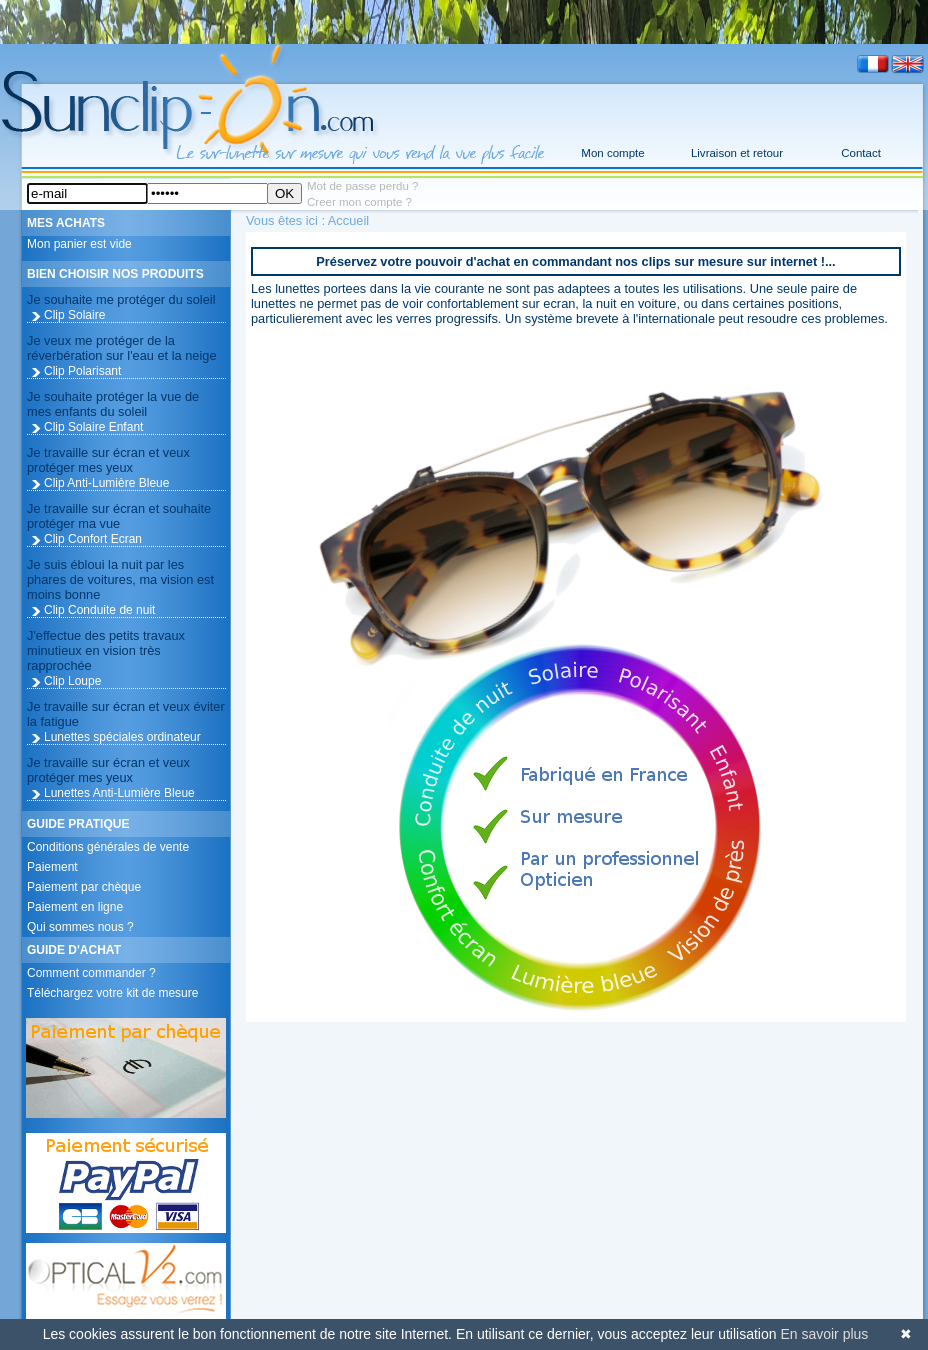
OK (284, 193)
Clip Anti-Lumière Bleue (106, 483)
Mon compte (612, 153)
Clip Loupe (72, 681)
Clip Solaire (74, 315)
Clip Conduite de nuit (99, 610)
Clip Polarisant (82, 371)
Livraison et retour (737, 153)
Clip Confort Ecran (93, 539)
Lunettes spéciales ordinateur (122, 737)
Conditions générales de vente (108, 847)
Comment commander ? (91, 973)
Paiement (52, 867)
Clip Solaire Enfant (93, 427)
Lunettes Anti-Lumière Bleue (119, 793)
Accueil (348, 220)
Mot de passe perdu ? (362, 186)
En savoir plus (824, 1334)
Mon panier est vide (79, 244)
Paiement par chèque (84, 887)
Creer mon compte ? (359, 202)
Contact (861, 153)
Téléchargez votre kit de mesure (112, 993)
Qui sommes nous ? (80, 927)
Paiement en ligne (75, 907)
